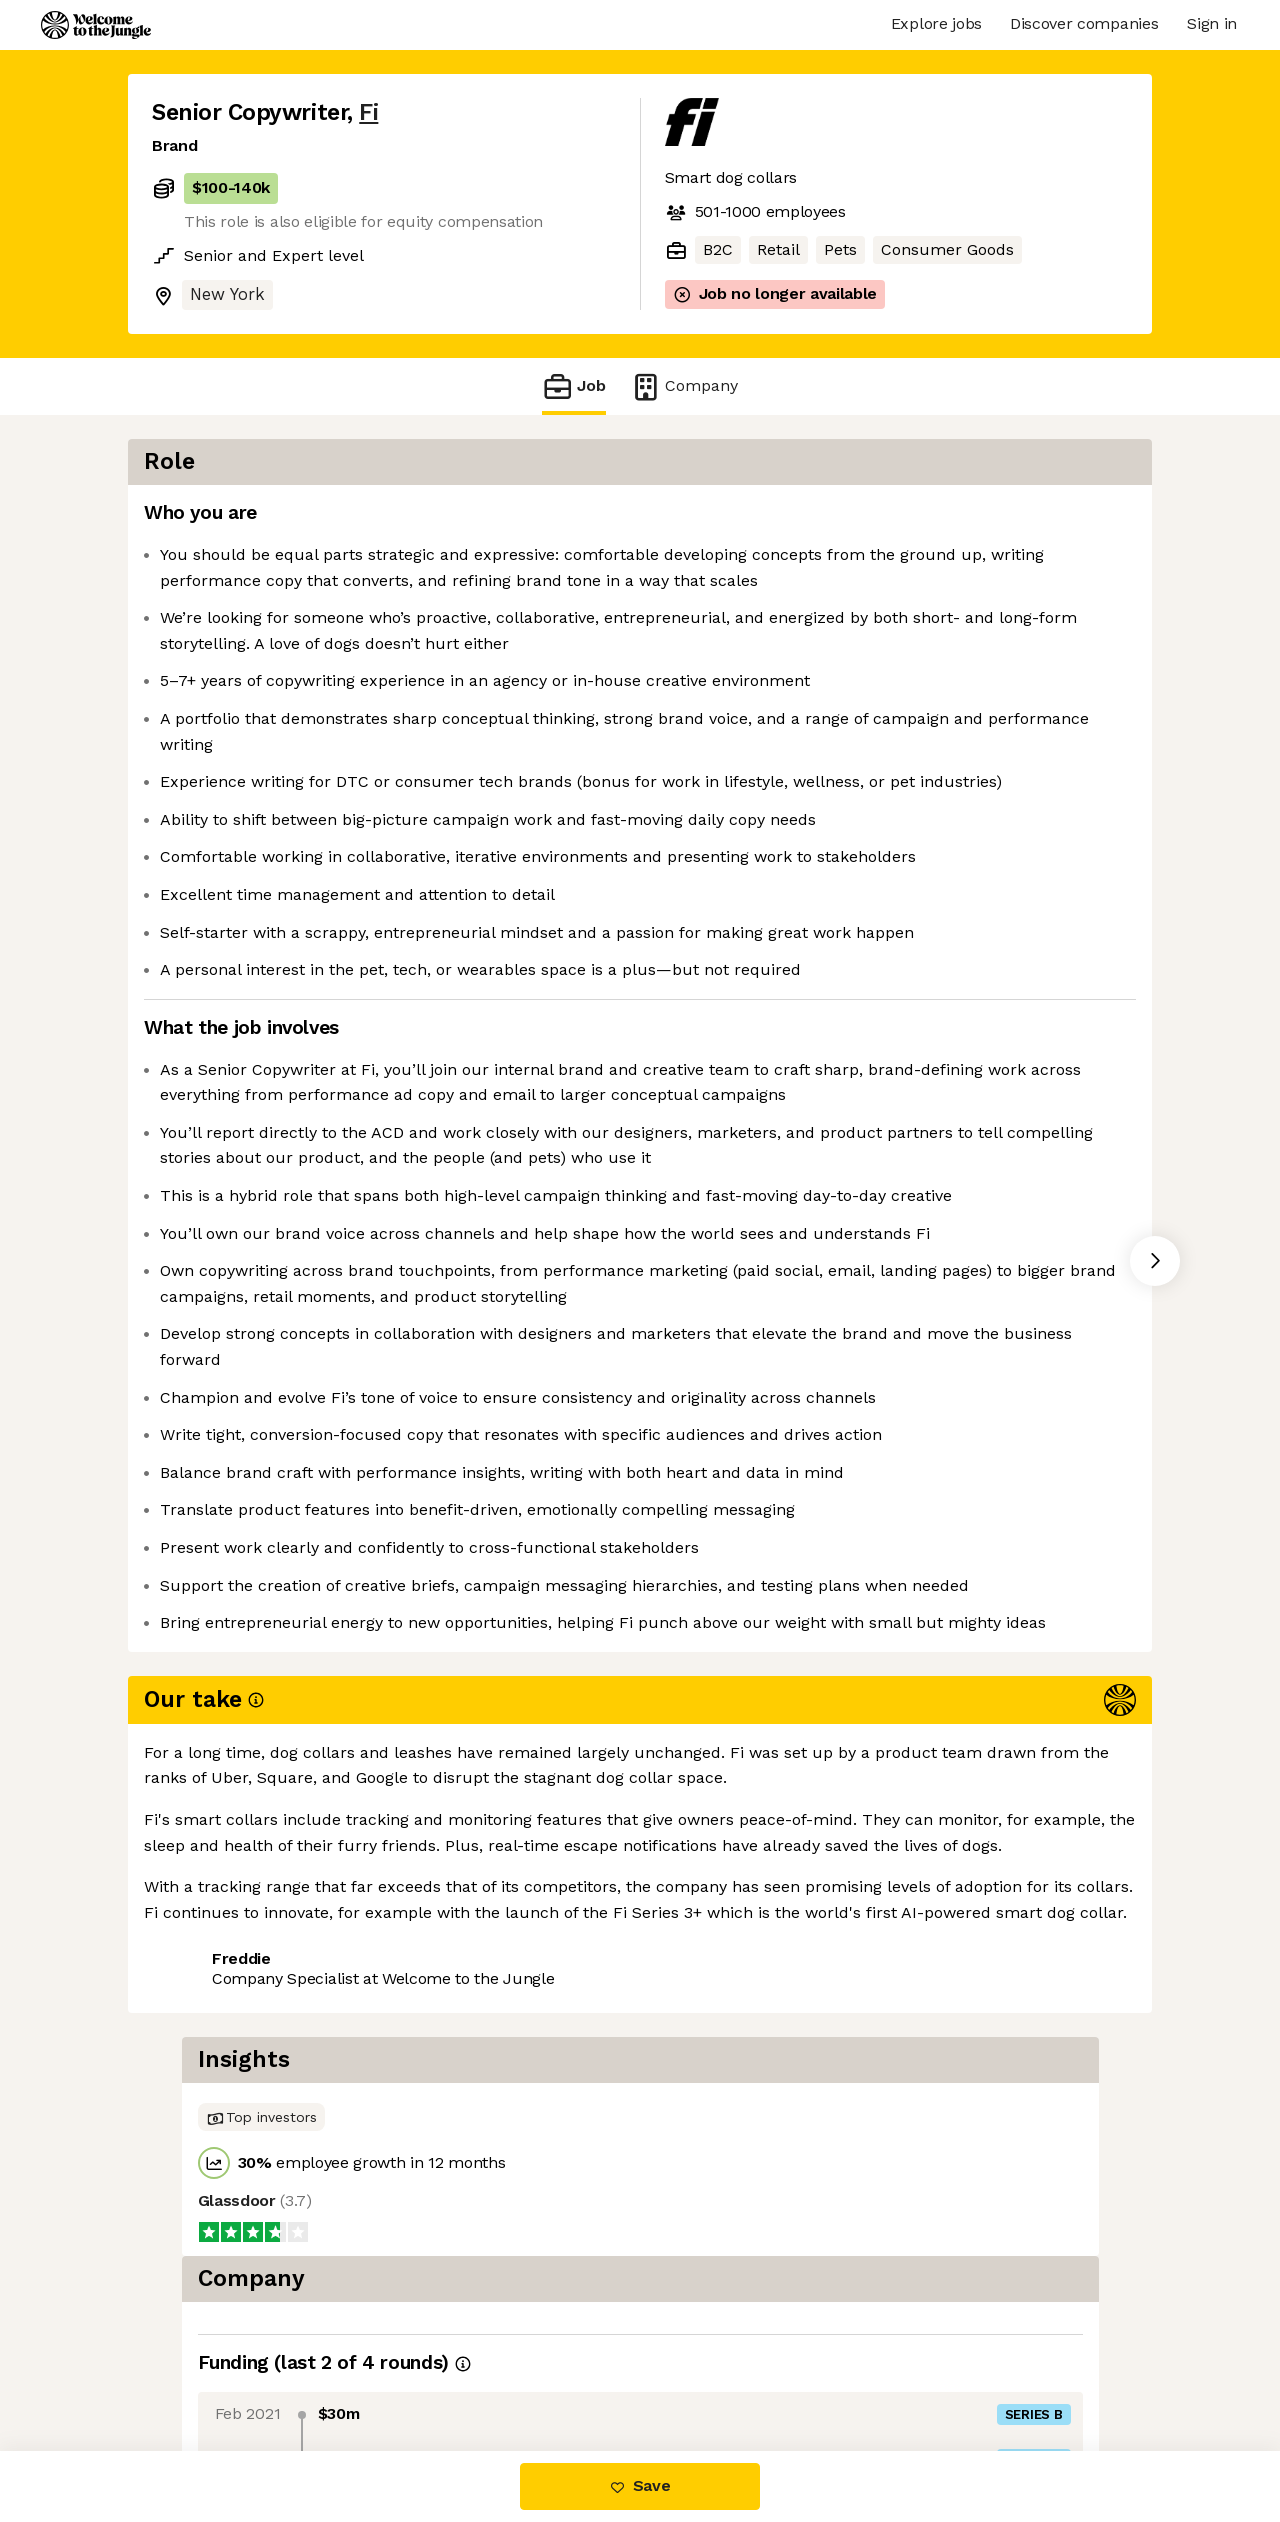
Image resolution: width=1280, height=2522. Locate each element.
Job (574, 386)
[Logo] (96, 25)
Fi (368, 112)
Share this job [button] (207, 2366)
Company (684, 386)
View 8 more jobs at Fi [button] (380, 2366)
